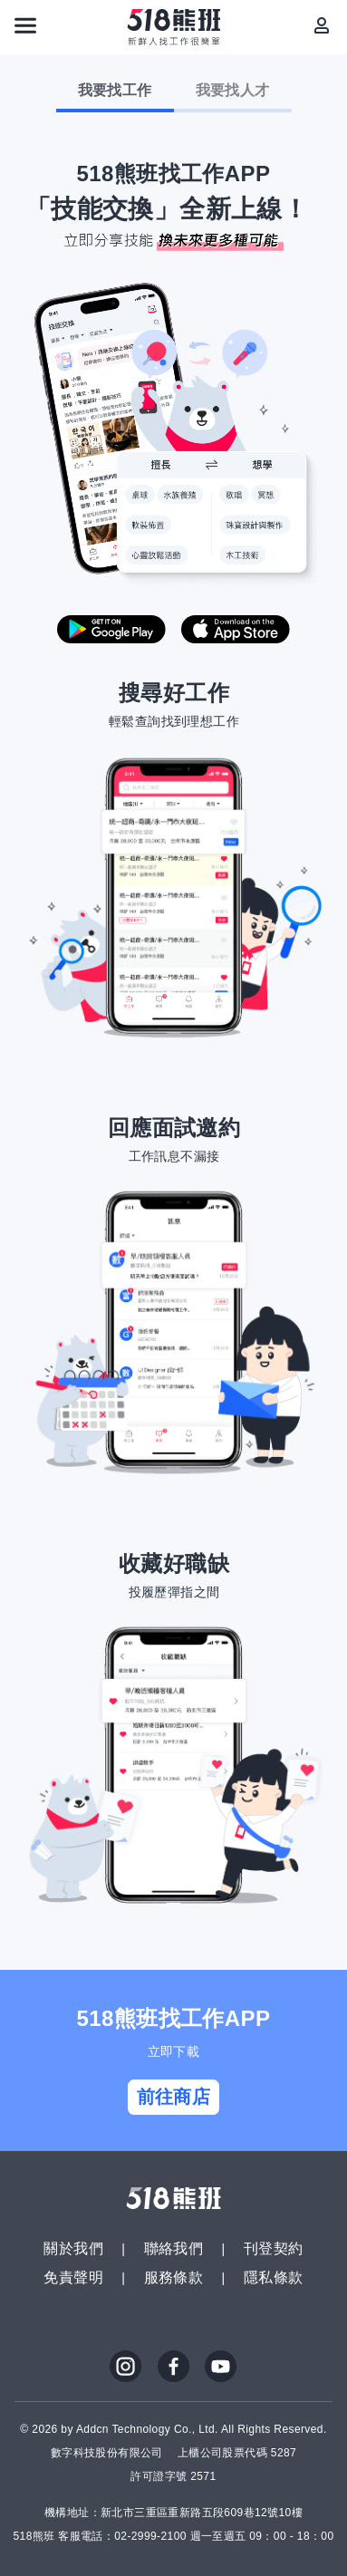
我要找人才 (233, 90)
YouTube (221, 2366)
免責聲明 (73, 2277)
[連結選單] (25, 25)
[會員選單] (322, 25)
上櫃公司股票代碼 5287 (237, 2452)
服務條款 (174, 2277)
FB (174, 2366)
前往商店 (174, 2097)
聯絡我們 (174, 2248)
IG (126, 2366)
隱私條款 (274, 2277)
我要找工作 (115, 90)
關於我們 (73, 2248)
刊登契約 (274, 2248)
